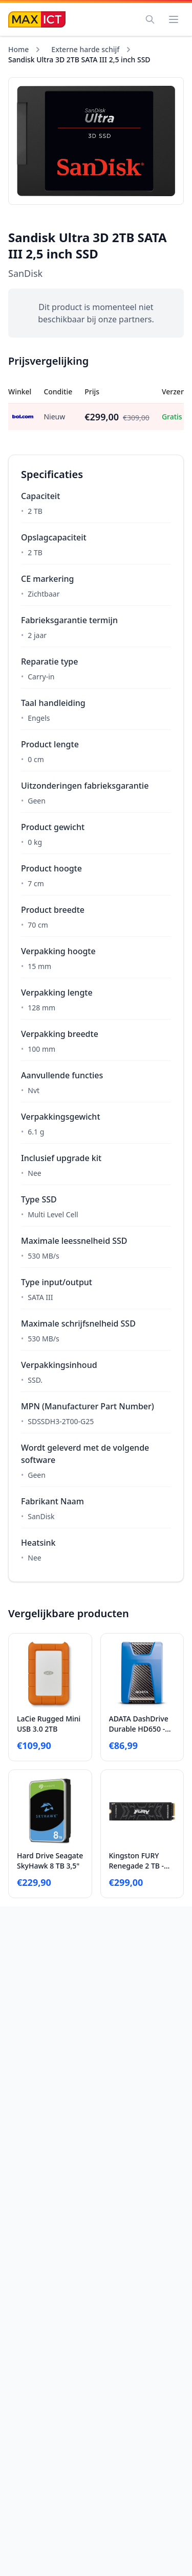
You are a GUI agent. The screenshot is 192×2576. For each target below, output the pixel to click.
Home (18, 49)
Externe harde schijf (85, 49)
